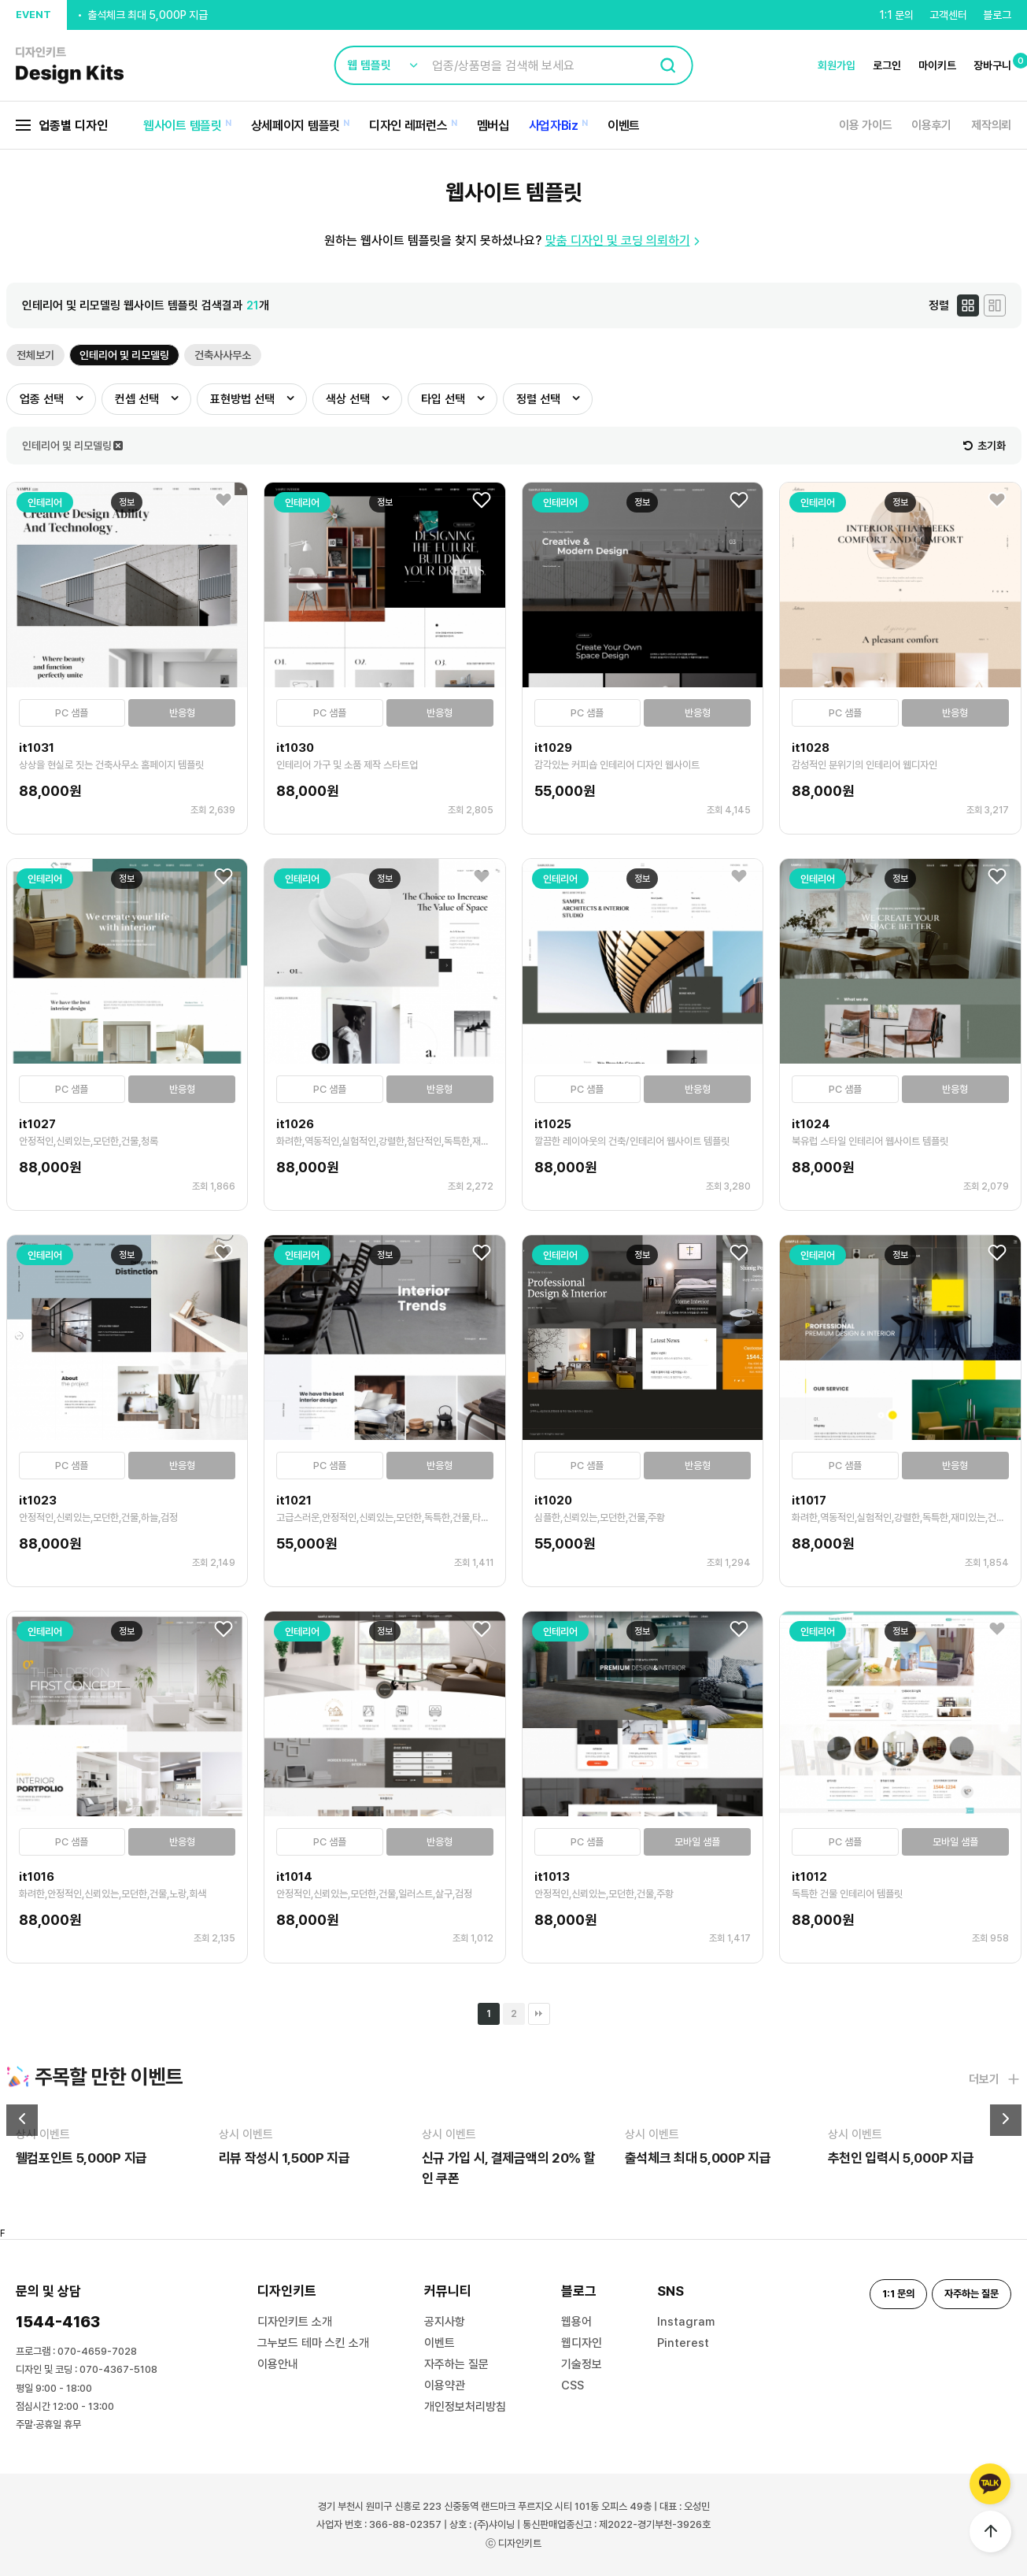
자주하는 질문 (456, 2364)
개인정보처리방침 (465, 2407)
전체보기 (35, 355)
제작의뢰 (991, 125)
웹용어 (576, 2322)
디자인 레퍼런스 (408, 125)
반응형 (182, 713)
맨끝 (539, 2014)
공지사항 (444, 2322)
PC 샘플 (71, 713)
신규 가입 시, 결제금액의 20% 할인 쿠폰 (173, 14)
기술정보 (581, 2364)
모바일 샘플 (697, 1842)
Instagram (686, 2322)
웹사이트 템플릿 (182, 125)
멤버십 (493, 125)
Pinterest (683, 2343)
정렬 (538, 399)
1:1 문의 (896, 15)
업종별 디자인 (62, 125)
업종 (42, 399)
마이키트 (937, 65)
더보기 (995, 2079)
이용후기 (931, 125)
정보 (127, 502)
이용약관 (444, 2385)
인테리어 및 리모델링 (124, 355)
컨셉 (137, 399)
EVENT (33, 14)
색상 (348, 399)
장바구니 (992, 65)
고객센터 (948, 15)
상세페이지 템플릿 (295, 125)
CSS (572, 2385)
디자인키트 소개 (294, 2322)
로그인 (887, 65)
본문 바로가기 (0, 0)
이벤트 (624, 125)
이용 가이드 (865, 125)
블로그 (997, 15)
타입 (443, 399)
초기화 (984, 445)
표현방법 (242, 399)
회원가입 (836, 65)
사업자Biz (553, 125)
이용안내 (277, 2364)
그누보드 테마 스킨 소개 (313, 2343)
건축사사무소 (222, 355)
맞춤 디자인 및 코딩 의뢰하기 (624, 240)
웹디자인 (581, 2343)
